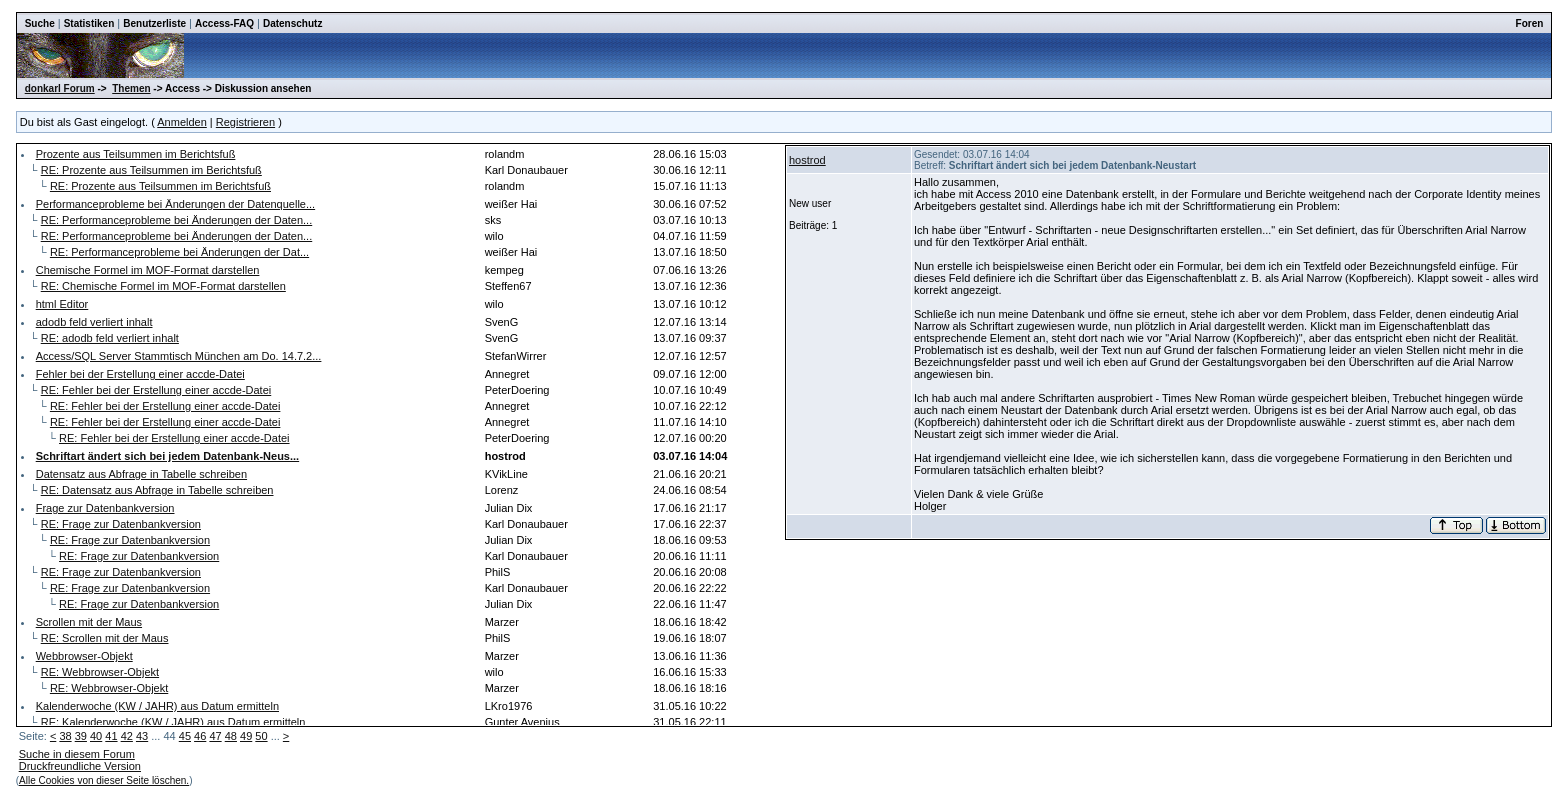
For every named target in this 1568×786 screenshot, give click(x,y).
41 (111, 736)
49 (246, 736)
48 (231, 736)
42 (127, 736)
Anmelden (182, 122)
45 (185, 736)
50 (261, 736)
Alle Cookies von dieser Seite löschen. (104, 780)
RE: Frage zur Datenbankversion (121, 524)
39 (81, 736)
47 (215, 736)
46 (200, 736)
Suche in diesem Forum (77, 754)
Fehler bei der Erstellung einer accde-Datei (140, 374)
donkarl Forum (60, 88)
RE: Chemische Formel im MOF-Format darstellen (163, 286)
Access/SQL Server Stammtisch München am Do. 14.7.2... (179, 356)
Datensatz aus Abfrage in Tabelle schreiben (141, 474)
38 (65, 736)
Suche (40, 23)
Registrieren (245, 122)
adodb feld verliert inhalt (94, 322)
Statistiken (89, 23)
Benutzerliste (154, 23)
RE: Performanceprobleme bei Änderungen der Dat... (179, 252)
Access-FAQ (224, 23)
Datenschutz (292, 23)
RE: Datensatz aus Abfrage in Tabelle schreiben (157, 490)
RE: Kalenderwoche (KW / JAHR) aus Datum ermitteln (173, 722)
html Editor (62, 304)
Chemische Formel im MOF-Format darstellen (148, 270)
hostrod (807, 160)
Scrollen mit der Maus (89, 622)
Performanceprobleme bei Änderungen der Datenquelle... (175, 204)
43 (142, 736)
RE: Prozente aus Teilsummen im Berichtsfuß (151, 170)
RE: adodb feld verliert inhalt (110, 338)
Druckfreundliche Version (80, 766)
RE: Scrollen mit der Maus (105, 638)
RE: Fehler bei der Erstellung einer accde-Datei (156, 390)
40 (96, 736)
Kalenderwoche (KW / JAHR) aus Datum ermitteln (157, 706)
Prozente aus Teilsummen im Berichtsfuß (136, 154)
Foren (1530, 23)
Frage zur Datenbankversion (105, 508)
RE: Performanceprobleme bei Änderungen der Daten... (177, 220)
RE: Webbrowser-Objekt (100, 672)
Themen (131, 88)
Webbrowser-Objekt (84, 656)
